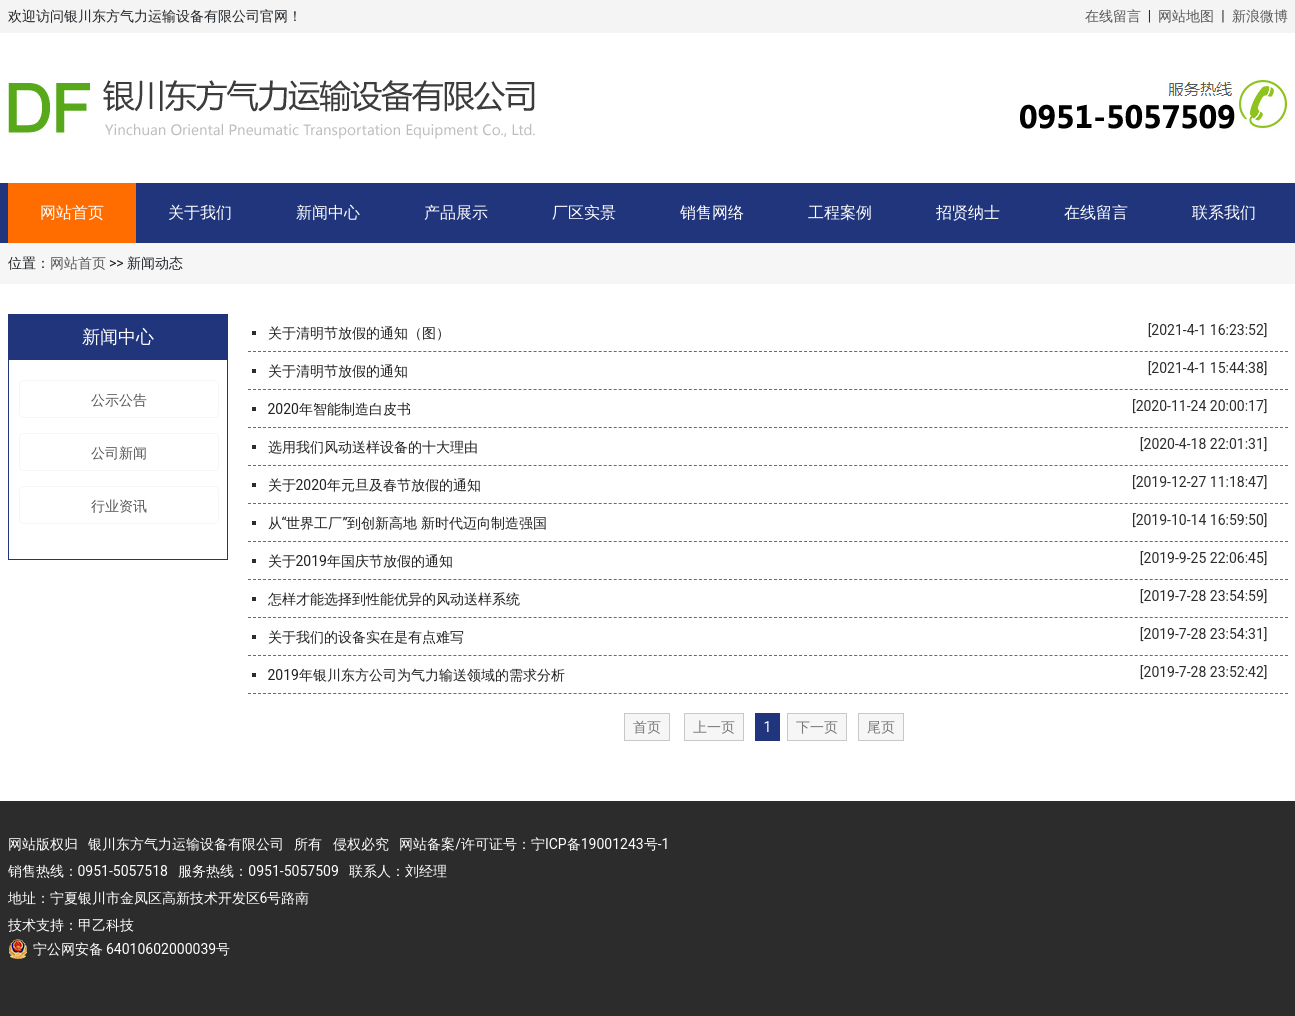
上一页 (714, 727)
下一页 (817, 727)
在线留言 (1113, 16)
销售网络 (712, 212)
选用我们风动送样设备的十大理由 (373, 447)
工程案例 (840, 212)
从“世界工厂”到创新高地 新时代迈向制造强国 (407, 523)
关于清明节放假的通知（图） (359, 333)
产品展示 (456, 212)
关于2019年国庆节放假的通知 (360, 561)
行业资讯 (119, 506)
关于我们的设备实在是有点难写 (366, 637)
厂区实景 (584, 212)
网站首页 (72, 212)
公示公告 (119, 400)
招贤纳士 (968, 212)
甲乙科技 (106, 925)
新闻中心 (328, 212)
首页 (647, 727)
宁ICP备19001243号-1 (600, 844)
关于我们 (200, 212)
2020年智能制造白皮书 (339, 409)
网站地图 (1186, 16)
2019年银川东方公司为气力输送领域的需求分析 (416, 675)
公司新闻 (119, 453)
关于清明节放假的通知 (338, 371)
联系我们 (1224, 212)
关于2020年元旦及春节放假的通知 (374, 485)
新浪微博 (1260, 16)
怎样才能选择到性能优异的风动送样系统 (394, 599)
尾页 (881, 727)
